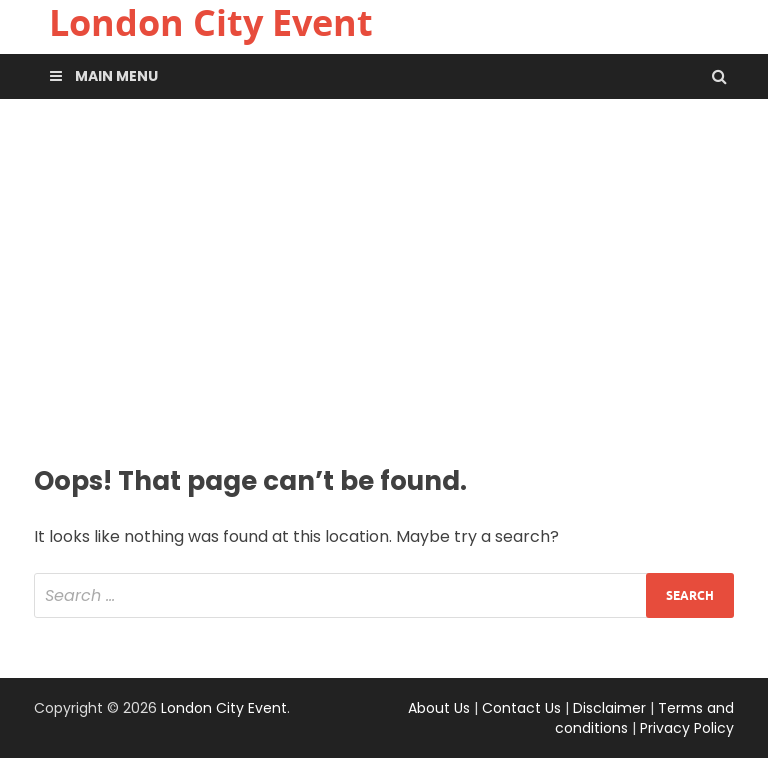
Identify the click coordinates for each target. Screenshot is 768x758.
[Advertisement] (384, 279)
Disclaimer (609, 708)
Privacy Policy (687, 728)
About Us (439, 708)
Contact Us (521, 708)
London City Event (224, 708)
